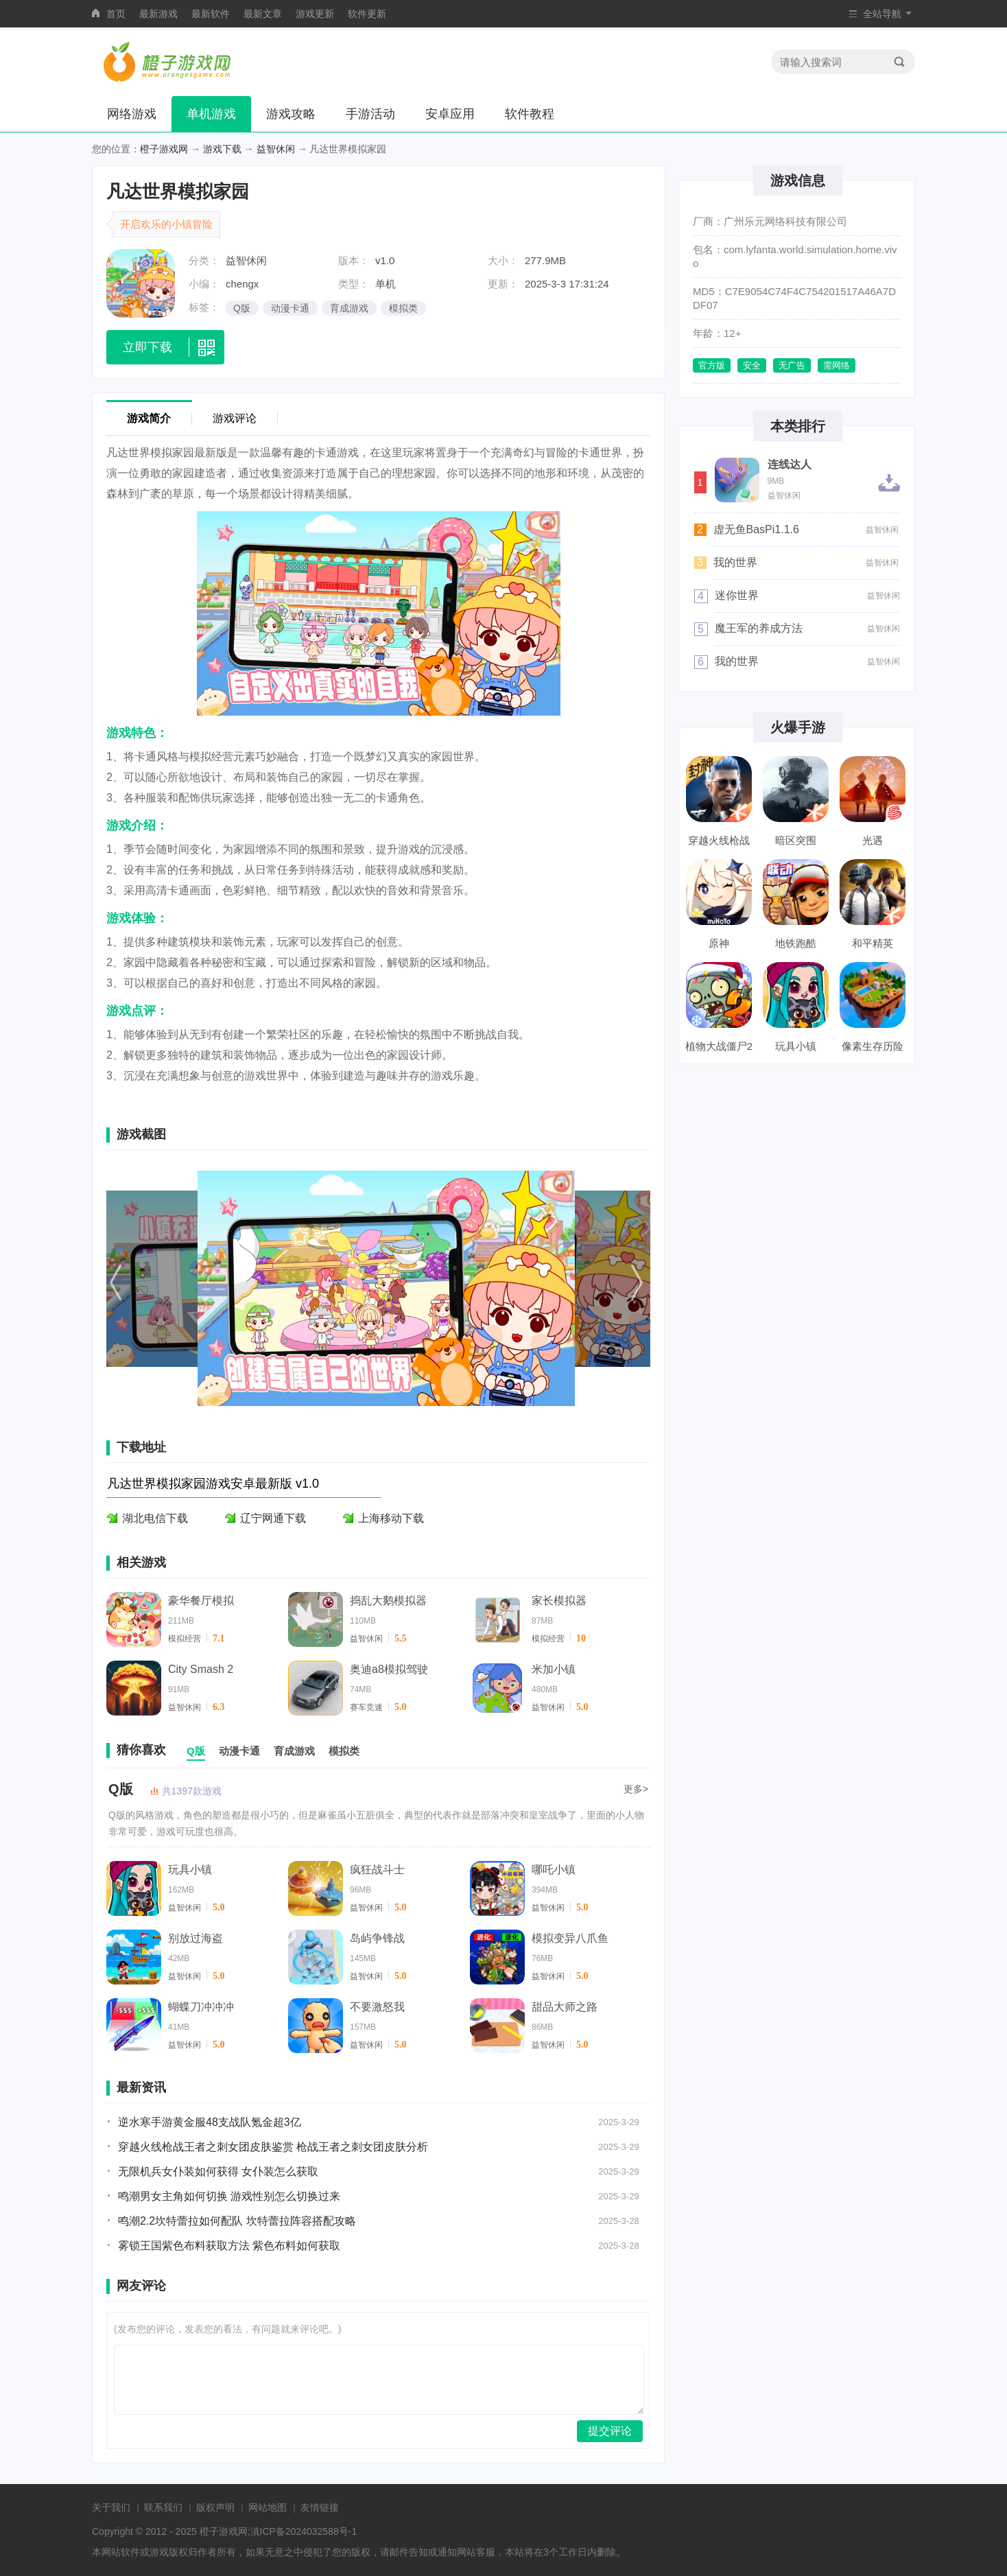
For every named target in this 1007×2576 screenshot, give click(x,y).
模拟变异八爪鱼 (570, 1938)
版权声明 (215, 2507)
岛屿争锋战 (377, 1938)
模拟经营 (184, 1638)
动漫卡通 (290, 308)
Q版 (241, 308)
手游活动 (370, 114)
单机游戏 (211, 114)
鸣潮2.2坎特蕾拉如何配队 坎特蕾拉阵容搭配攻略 (237, 2221)
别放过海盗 (195, 1938)
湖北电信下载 (155, 1518)
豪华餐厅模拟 (201, 1600)
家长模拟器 (559, 1600)
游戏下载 (222, 148)
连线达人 (789, 464)
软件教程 (529, 114)
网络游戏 (131, 114)
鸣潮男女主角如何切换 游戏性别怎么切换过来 (229, 2196)
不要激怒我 (377, 2007)
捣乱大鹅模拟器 (388, 1600)
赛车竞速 (366, 1707)
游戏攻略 (291, 114)
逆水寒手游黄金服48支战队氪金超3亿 (209, 2122)
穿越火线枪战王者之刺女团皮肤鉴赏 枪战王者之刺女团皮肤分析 (273, 2147)
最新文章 (263, 13)
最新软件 (210, 13)
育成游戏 (349, 308)
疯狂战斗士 (377, 1869)
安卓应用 (450, 114)
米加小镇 (554, 1669)
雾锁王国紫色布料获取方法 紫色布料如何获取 (229, 2245)
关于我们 (111, 2507)
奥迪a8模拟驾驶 (389, 1669)
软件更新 (367, 13)
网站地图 (267, 2507)
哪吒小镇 (554, 1869)
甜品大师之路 (564, 2007)
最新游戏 (158, 13)
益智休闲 (276, 148)
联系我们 (163, 2507)
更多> (636, 1788)
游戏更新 (315, 13)
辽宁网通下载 (273, 1518)
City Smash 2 (200, 1669)
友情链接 (319, 2507)
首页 (116, 13)
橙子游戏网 (164, 148)
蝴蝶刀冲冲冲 (201, 2007)
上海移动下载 (391, 1518)
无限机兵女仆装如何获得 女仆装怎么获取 (218, 2171)
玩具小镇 (190, 1869)
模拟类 (403, 308)
